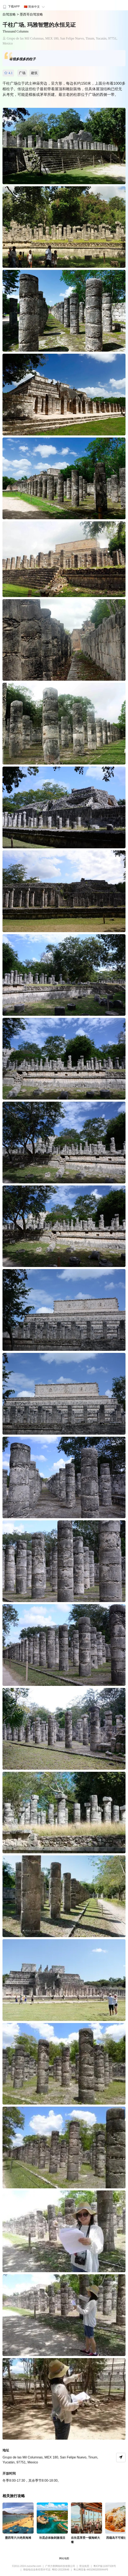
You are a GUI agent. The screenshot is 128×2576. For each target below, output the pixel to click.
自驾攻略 (9, 14)
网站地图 (64, 2558)
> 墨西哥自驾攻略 (30, 14)
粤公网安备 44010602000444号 (90, 2569)
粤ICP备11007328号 (104, 2566)
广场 (22, 73)
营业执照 (84, 2566)
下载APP (11, 6)
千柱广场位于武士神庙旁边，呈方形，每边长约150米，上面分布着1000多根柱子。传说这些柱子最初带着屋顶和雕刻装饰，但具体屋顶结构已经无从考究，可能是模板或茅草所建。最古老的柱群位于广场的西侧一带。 (63, 89)
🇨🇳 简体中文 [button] (35, 6)
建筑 (34, 73)
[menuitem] (11, 5)
